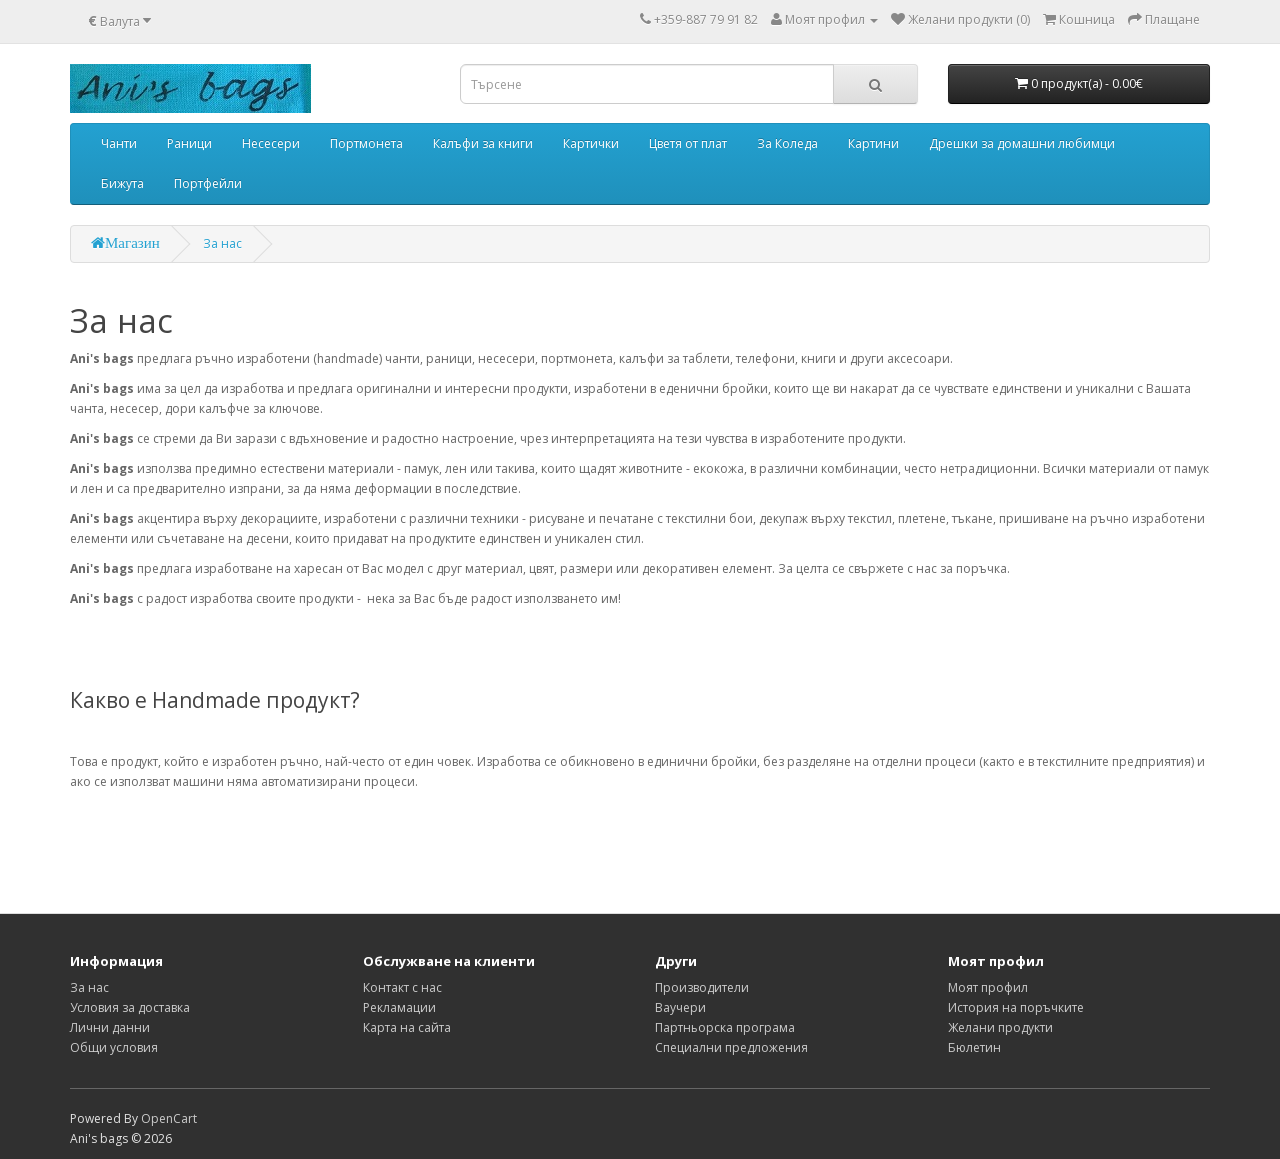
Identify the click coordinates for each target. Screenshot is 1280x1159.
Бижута (122, 183)
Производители (702, 987)
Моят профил (988, 987)
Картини (873, 143)
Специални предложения (731, 1047)
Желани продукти (1000, 1027)
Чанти (119, 143)
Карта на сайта (407, 1027)
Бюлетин (974, 1047)
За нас (222, 243)
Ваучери (680, 1007)
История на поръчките (1016, 1007)
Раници (189, 143)
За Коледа (787, 143)
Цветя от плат (688, 143)
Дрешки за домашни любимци (1022, 143)
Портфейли (208, 183)
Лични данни (110, 1027)
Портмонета (366, 143)
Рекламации (399, 1007)
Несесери (271, 143)
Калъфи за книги (483, 143)
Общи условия (114, 1047)
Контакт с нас (402, 987)
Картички (591, 143)
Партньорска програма (725, 1027)
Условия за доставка (130, 1007)
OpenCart (169, 1118)
